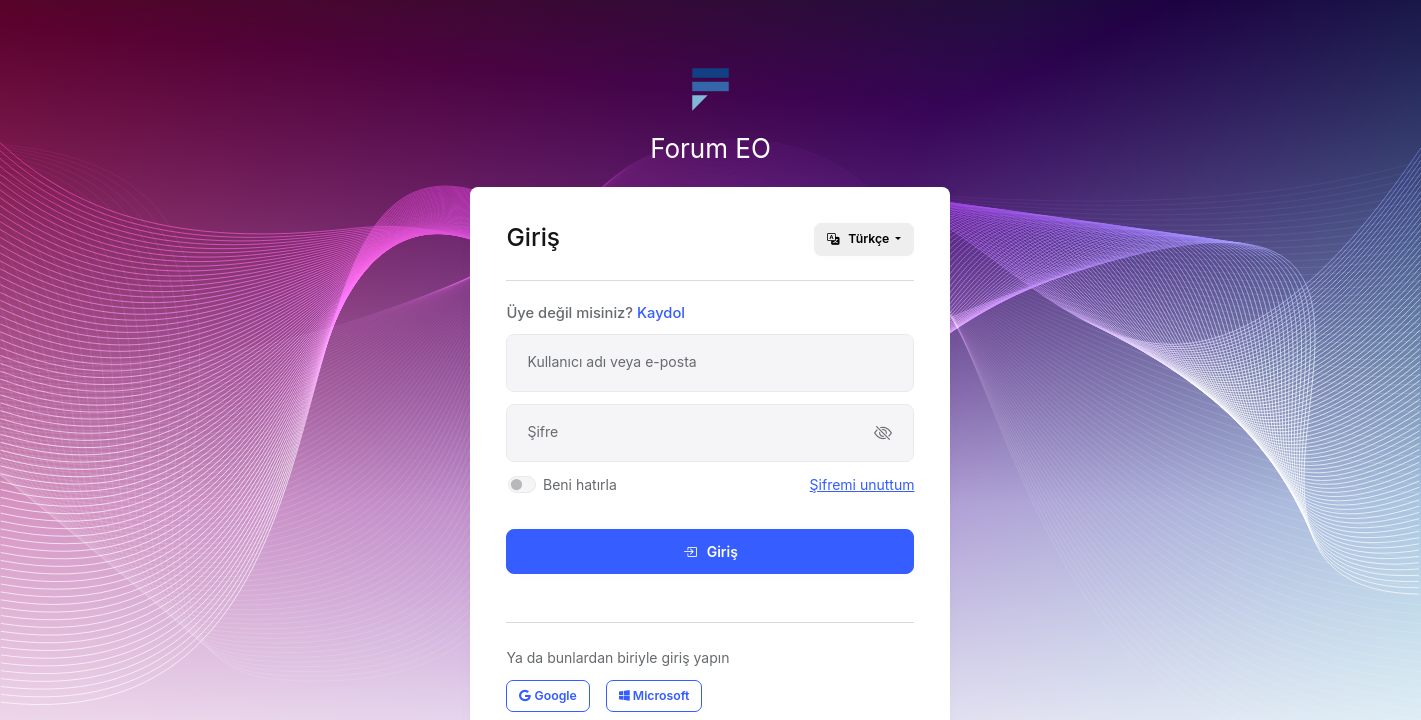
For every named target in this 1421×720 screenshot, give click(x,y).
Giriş (710, 551)
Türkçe (859, 238)
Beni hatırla (580, 484)
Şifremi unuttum (862, 484)
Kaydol (661, 313)
